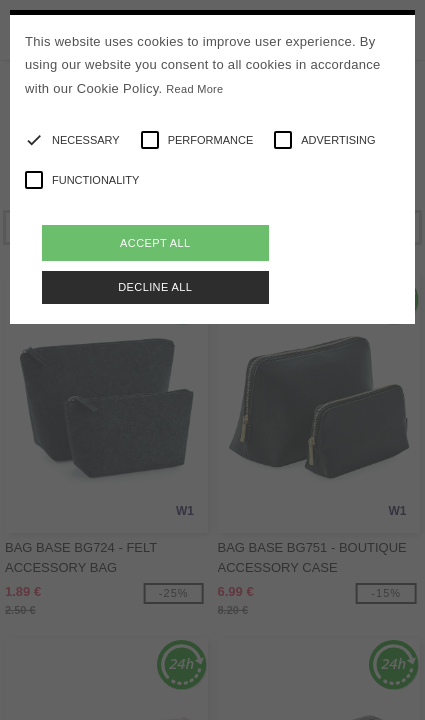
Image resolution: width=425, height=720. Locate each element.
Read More (194, 89)
